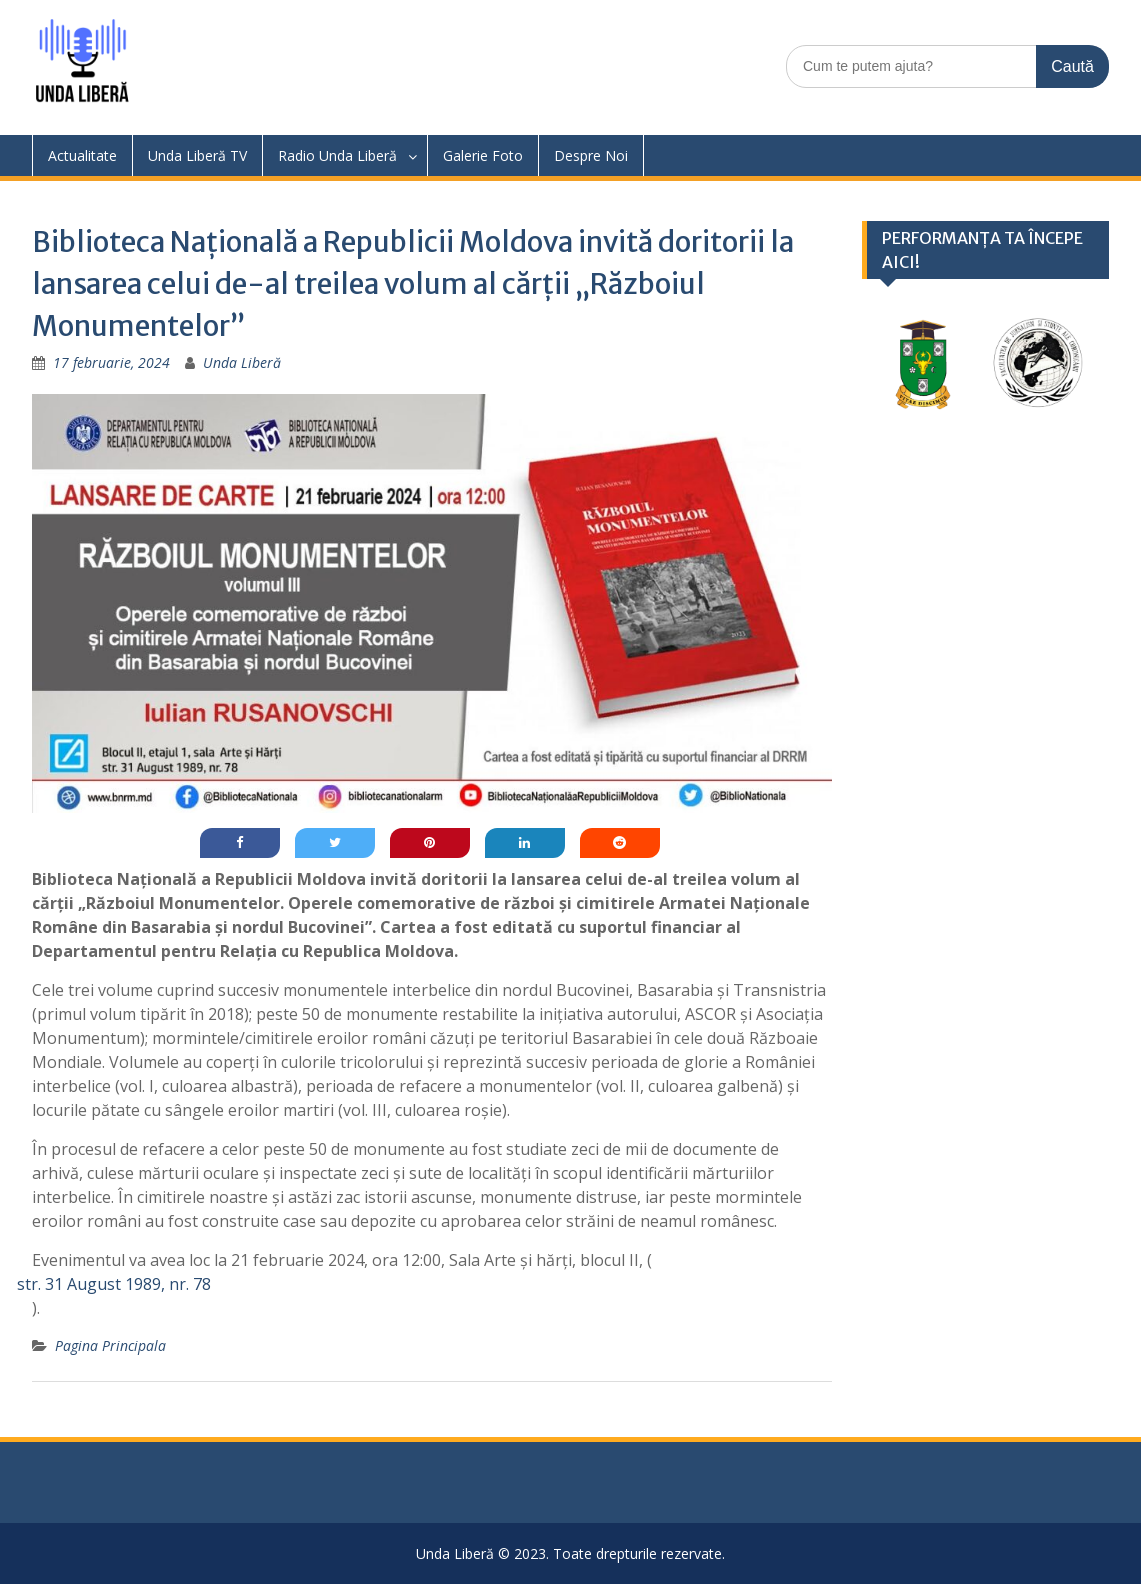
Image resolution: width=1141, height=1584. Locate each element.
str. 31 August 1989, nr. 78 (114, 1284)
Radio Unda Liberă (337, 155)
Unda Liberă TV (197, 155)
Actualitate (82, 155)
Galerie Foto (483, 155)
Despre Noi (591, 155)
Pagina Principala (110, 1345)
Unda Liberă (242, 362)
